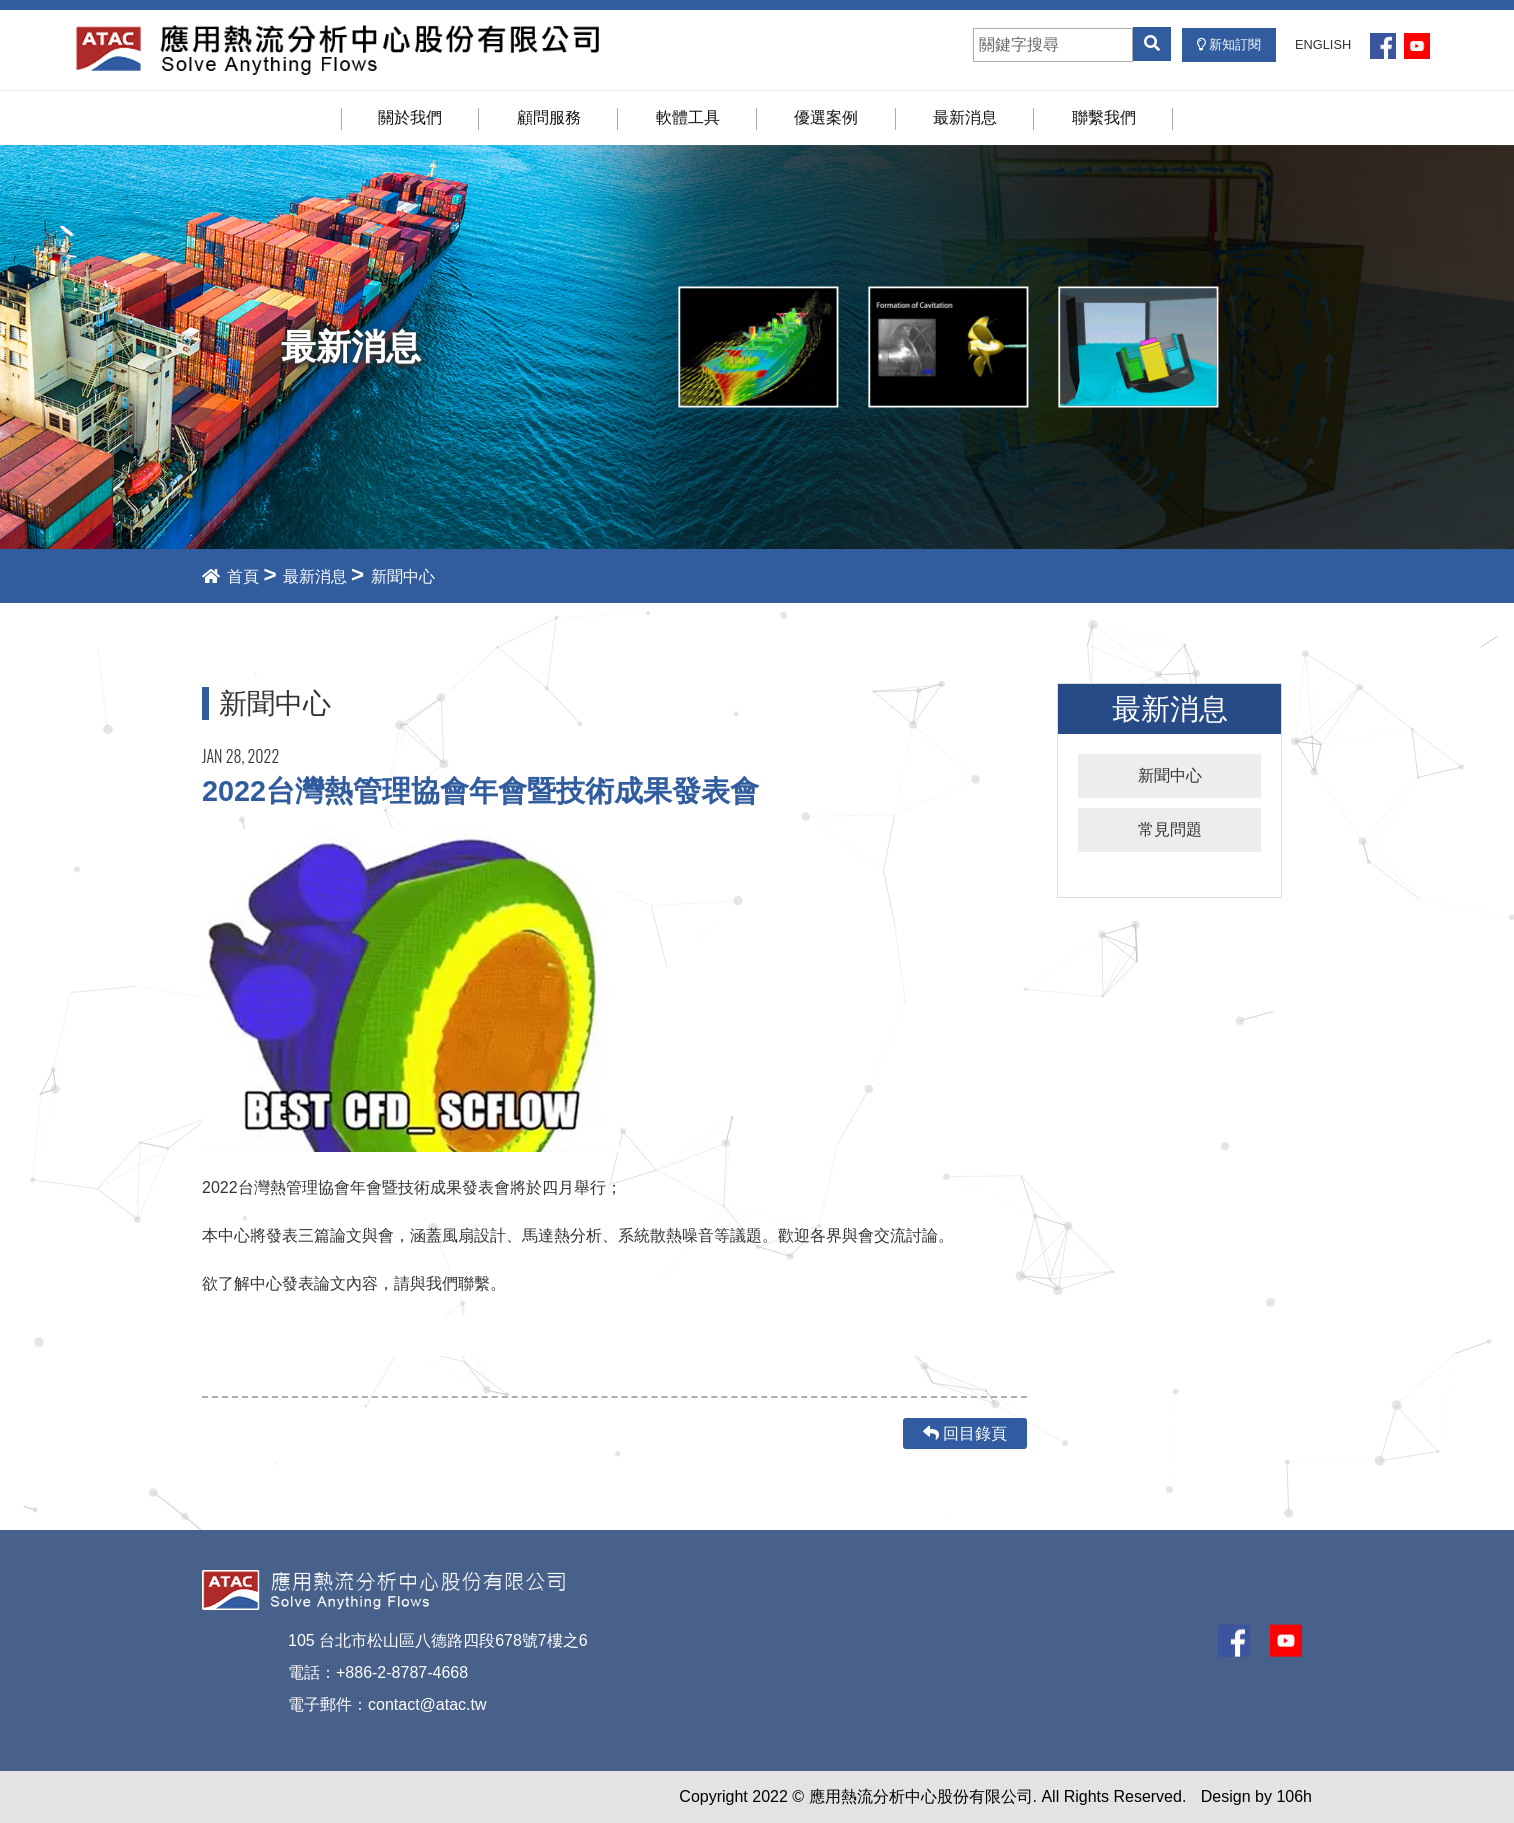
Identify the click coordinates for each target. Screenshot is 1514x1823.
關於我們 (410, 117)
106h (1294, 1796)
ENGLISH (1323, 44)
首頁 (230, 576)
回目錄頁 (965, 1433)
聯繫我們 (1104, 117)
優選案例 (826, 117)
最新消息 (965, 117)
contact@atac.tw (427, 1704)
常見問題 (1170, 829)
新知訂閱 (1229, 44)
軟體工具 (688, 117)
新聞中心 (1170, 775)
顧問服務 (549, 117)
